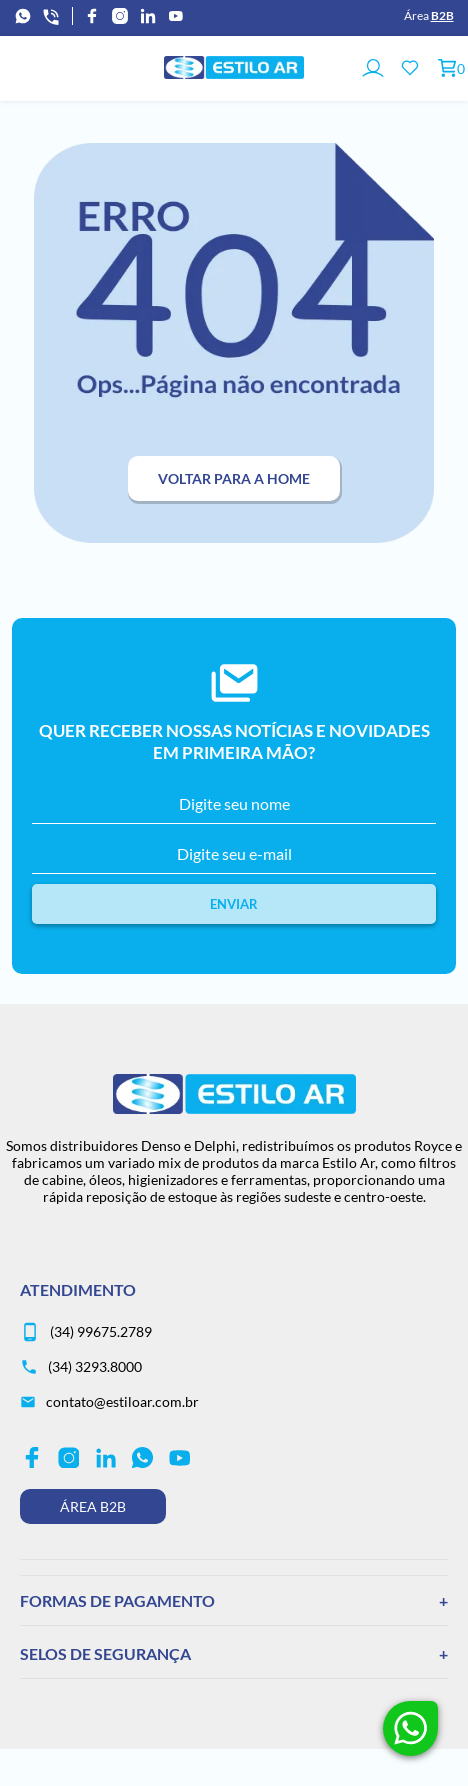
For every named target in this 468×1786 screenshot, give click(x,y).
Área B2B (93, 1506)
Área (429, 15)
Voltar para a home (234, 478)
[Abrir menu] (23, 69)
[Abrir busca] (64, 69)
